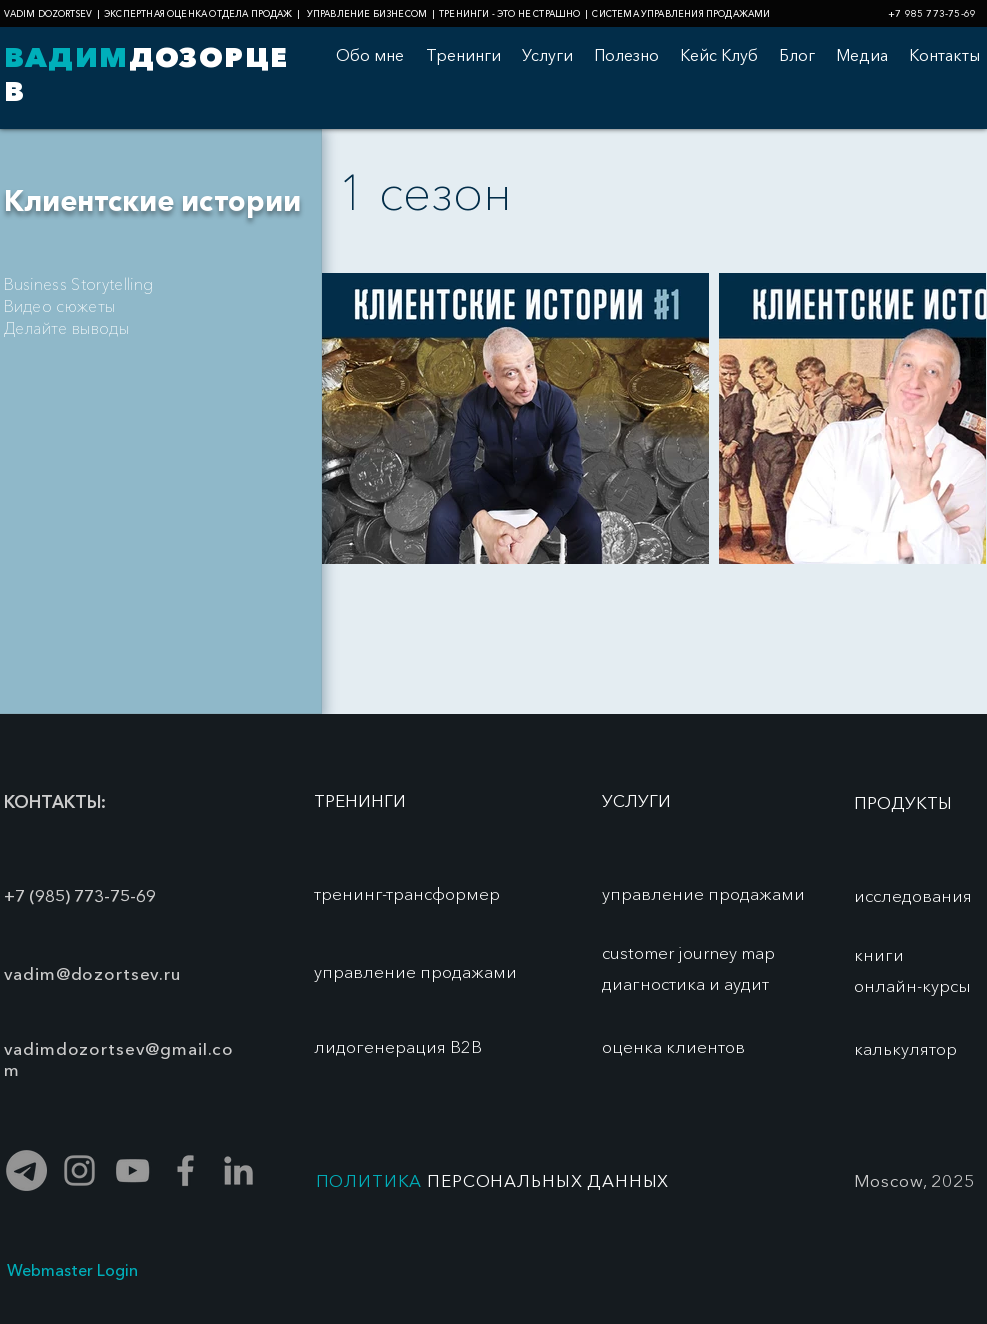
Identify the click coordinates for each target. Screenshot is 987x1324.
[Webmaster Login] (72, 1271)
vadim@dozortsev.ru (92, 973)
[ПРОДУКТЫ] (903, 803)
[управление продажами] (415, 972)
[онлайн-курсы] (912, 986)
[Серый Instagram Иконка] (79, 1170)
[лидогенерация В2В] (398, 1047)
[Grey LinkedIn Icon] (238, 1170)
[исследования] (913, 896)
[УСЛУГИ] (636, 801)
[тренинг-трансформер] (407, 894)
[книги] (879, 955)
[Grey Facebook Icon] (185, 1170)
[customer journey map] (690, 953)
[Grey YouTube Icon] (132, 1170)
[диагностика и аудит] (703, 984)
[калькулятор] (905, 1049)
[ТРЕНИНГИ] (360, 801)
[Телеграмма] (26, 1170)
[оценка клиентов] (673, 1047)
